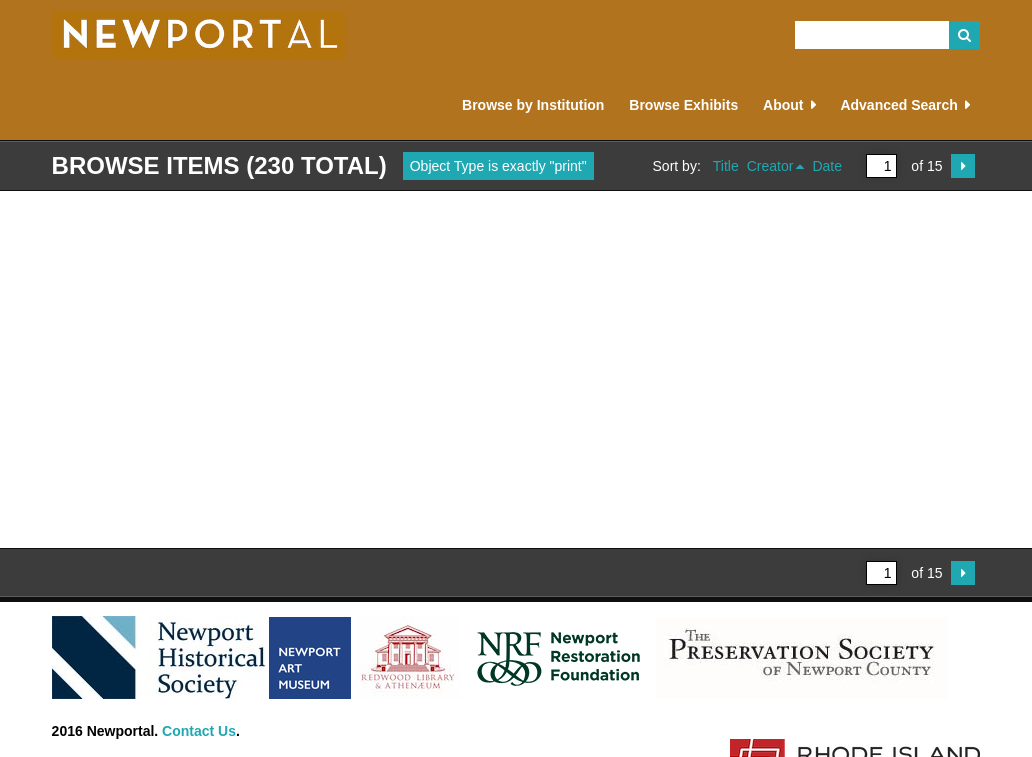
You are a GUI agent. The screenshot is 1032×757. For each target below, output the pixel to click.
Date (827, 166)
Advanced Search (899, 105)
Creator (770, 166)
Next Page (963, 166)
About (783, 105)
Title (726, 166)
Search (965, 35)
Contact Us (199, 731)
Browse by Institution (533, 105)
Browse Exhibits (683, 105)
